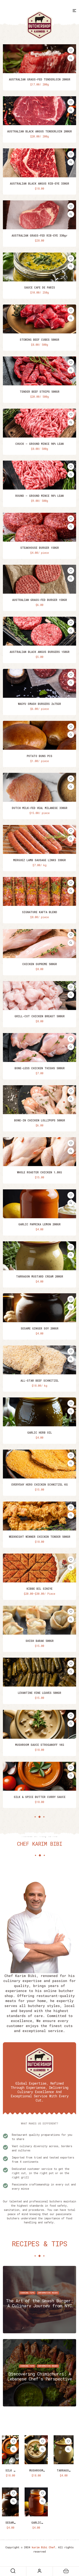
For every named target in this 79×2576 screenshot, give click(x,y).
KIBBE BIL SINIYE (39, 1588)
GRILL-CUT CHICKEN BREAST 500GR (40, 1016)
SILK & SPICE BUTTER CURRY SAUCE (39, 1797)
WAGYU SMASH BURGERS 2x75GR (39, 704)
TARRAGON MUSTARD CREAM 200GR (39, 1276)
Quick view (70, 58)
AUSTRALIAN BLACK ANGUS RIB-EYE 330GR (39, 183)
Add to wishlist (70, 50)
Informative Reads (48, 2293)
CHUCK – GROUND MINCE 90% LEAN (39, 444)
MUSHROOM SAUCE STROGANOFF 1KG (39, 1745)
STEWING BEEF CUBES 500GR (39, 339)
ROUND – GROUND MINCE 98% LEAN (39, 496)
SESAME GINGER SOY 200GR (39, 1328)
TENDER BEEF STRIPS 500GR (39, 391)
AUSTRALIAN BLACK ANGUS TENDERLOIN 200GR (39, 131)
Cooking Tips (27, 2293)
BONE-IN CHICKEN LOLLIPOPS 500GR (39, 1120)
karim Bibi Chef (43, 2547)
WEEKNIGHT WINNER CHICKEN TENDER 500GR (39, 1537)
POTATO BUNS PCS (39, 756)
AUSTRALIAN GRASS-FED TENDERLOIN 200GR (39, 79)
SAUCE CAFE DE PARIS (39, 287)
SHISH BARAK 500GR (40, 1641)
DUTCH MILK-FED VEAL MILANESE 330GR (39, 808)
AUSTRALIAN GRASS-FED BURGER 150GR (39, 600)
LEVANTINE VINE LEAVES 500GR (39, 1693)
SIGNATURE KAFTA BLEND (39, 912)
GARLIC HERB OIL (39, 1432)
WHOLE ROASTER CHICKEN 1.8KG (39, 1172)
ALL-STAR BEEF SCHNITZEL (40, 1380)
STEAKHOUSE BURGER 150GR (39, 548)
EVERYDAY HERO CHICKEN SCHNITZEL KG (39, 1484)
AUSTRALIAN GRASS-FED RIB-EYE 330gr (39, 235)
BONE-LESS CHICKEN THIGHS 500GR (40, 1068)
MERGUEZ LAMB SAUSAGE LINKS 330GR (39, 860)
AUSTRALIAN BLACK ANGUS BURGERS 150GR (40, 652)
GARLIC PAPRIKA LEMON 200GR (39, 1224)
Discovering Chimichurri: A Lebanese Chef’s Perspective (39, 2376)
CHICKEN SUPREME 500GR (39, 964)
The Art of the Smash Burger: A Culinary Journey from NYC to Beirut (39, 2303)
